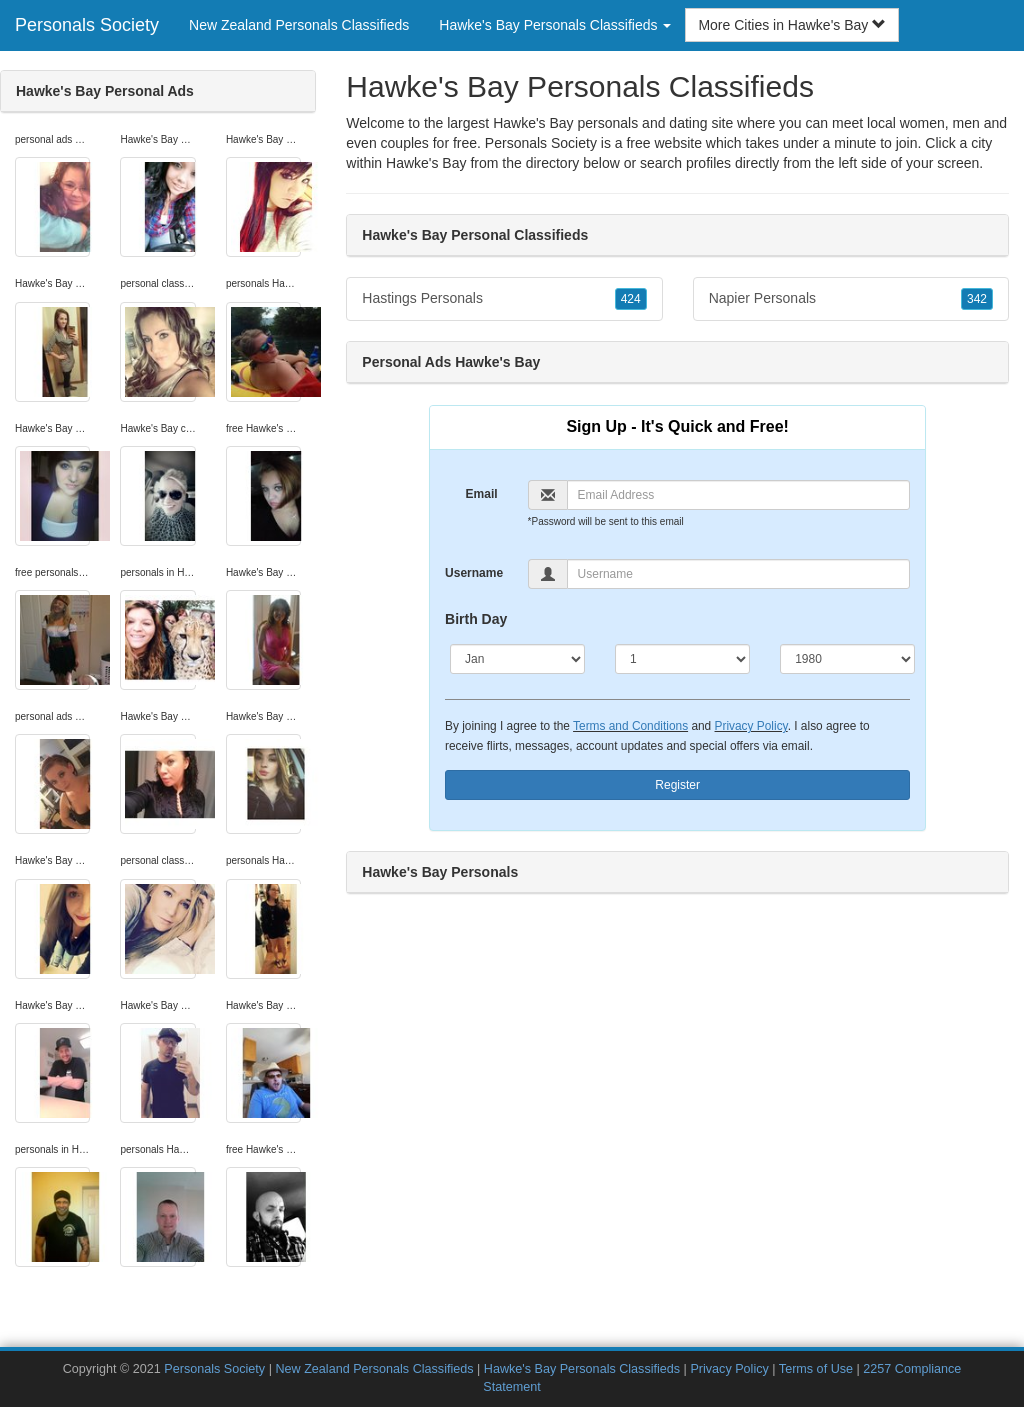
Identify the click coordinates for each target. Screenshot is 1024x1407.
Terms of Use (816, 1369)
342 (977, 299)
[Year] (847, 659)
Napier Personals (851, 299)
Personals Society (87, 25)
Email (482, 494)
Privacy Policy (751, 726)
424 (631, 299)
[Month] (517, 659)
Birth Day (476, 619)
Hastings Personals (504, 299)
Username (474, 573)
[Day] (682, 659)
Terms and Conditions (630, 726)
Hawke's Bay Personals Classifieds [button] (555, 25)
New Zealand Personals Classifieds (299, 25)
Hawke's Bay (426, 163)
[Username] (739, 574)
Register (677, 785)
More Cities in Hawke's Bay (792, 25)
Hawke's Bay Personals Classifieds (582, 1369)
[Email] (739, 495)
